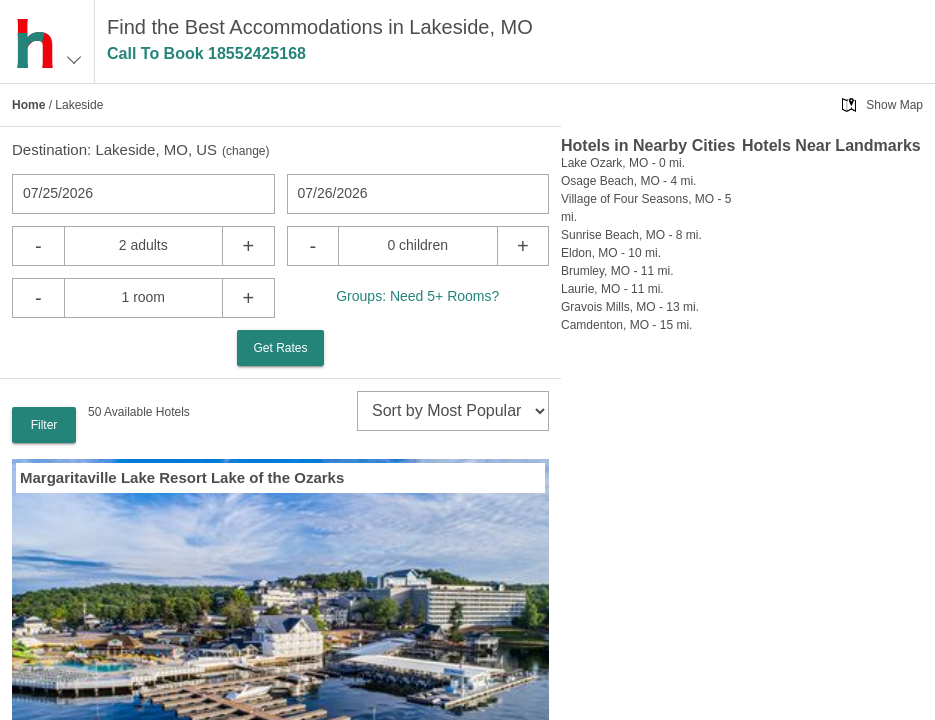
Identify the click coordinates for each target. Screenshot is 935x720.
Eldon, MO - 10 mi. (611, 253)
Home (28, 105)
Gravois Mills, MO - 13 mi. (630, 307)
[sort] (453, 411)
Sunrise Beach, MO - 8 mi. (631, 235)
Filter (44, 425)
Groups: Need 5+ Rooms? (417, 296)
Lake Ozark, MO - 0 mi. (623, 163)
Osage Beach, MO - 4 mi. (628, 181)
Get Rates (280, 348)
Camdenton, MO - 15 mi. (626, 325)
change (245, 151)
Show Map (894, 105)
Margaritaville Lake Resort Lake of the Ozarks (182, 477)
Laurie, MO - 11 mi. (612, 289)
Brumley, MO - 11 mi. (617, 271)
